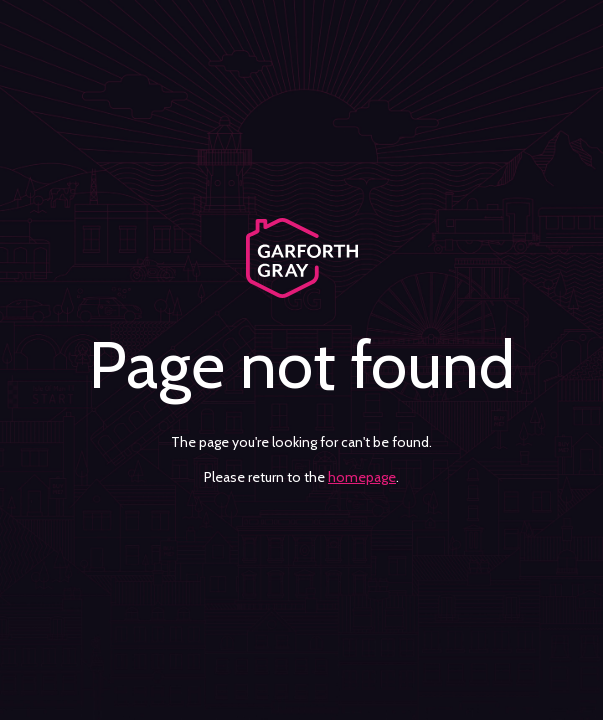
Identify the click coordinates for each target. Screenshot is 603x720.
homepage (362, 477)
